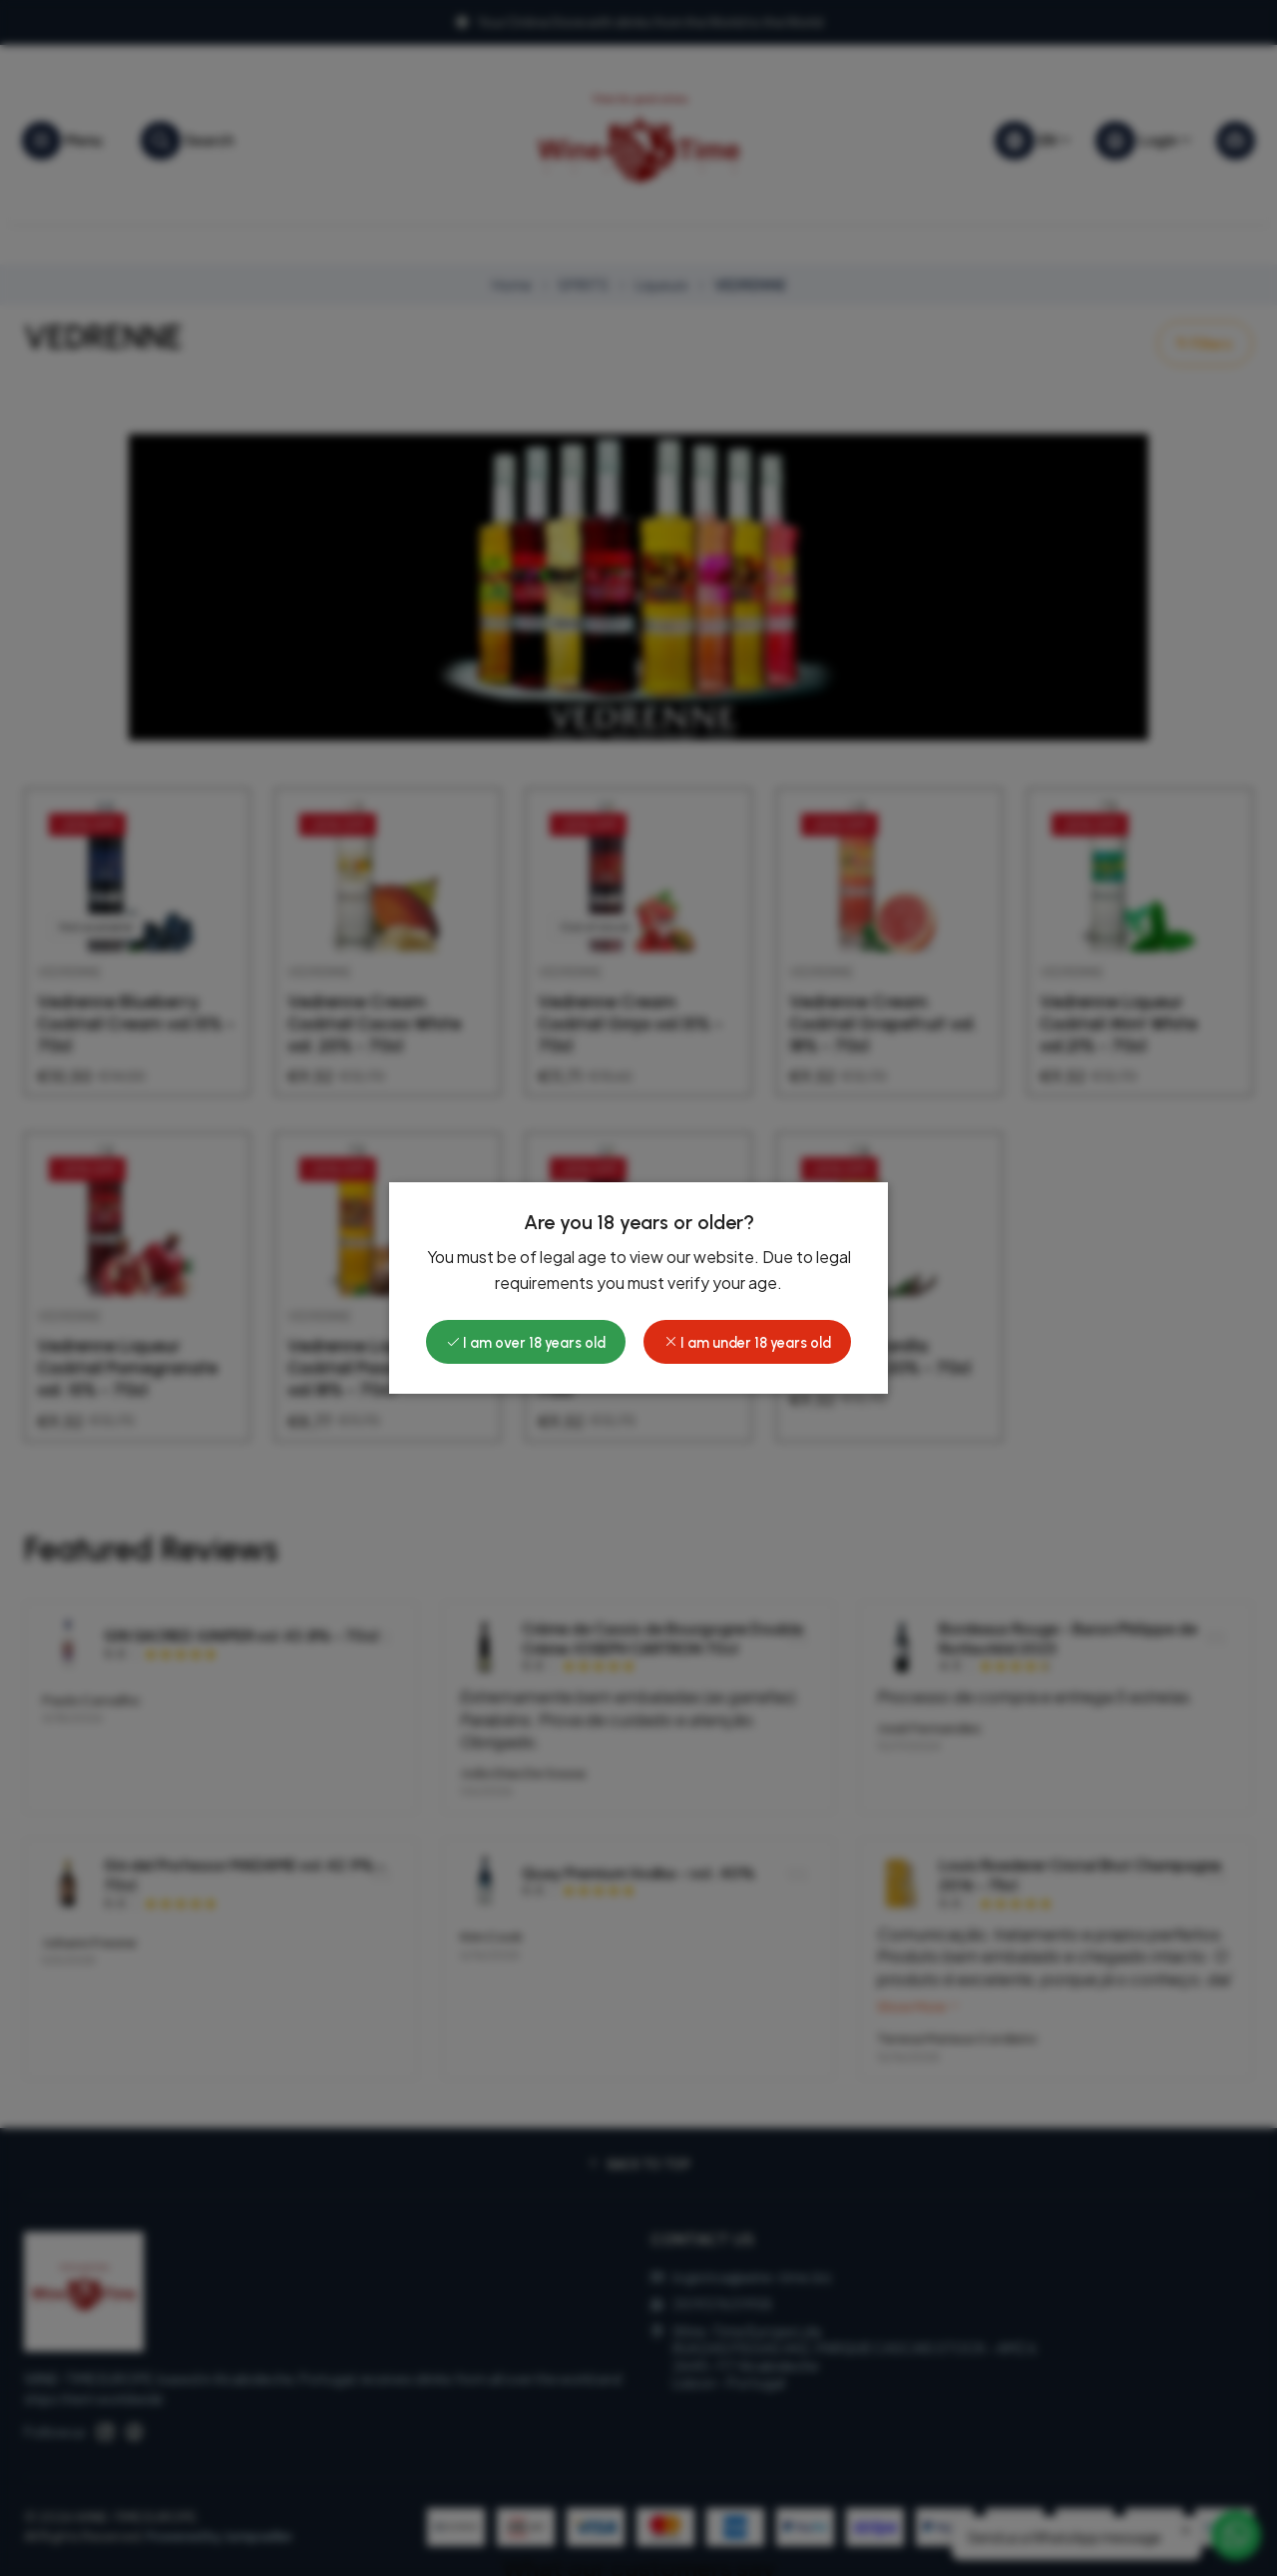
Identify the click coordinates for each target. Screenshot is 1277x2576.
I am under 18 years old (747, 1343)
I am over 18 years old (526, 1343)
